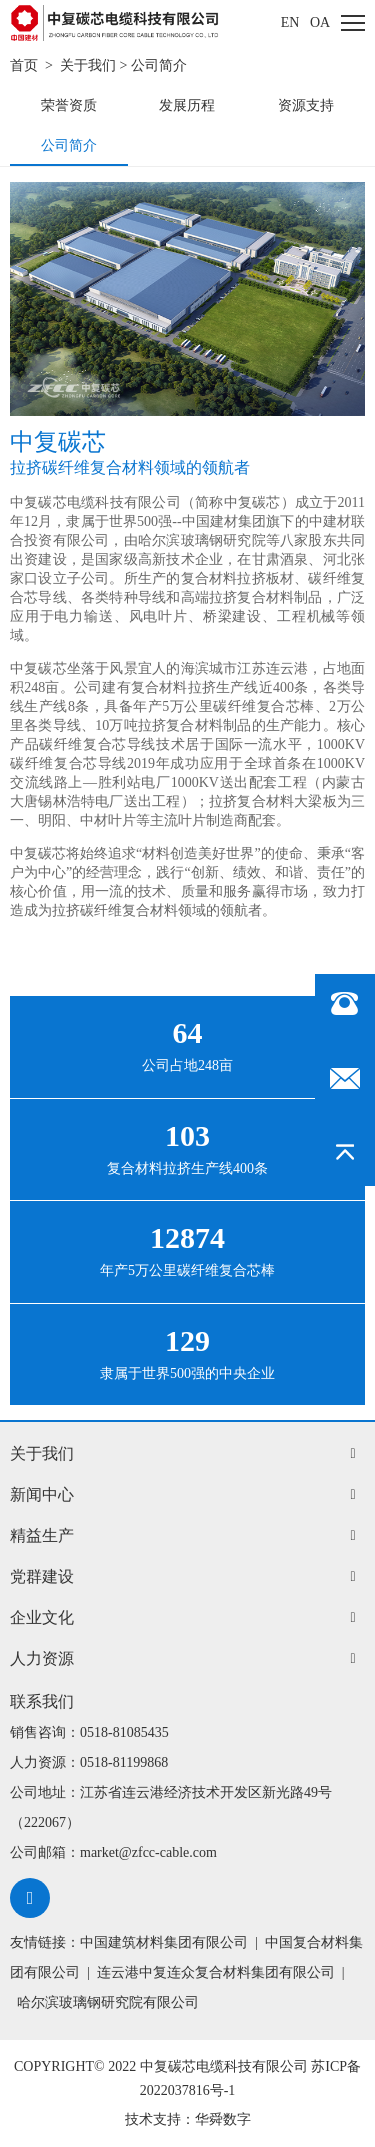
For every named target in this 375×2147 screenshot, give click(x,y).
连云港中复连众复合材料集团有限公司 (216, 1972)
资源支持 (306, 105)
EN (290, 22)
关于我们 (88, 65)
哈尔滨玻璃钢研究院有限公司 (108, 2002)
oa (320, 22)
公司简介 (159, 65)
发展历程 (187, 105)
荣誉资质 (69, 105)
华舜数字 (223, 2119)
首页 (24, 65)
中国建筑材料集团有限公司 (164, 1942)
